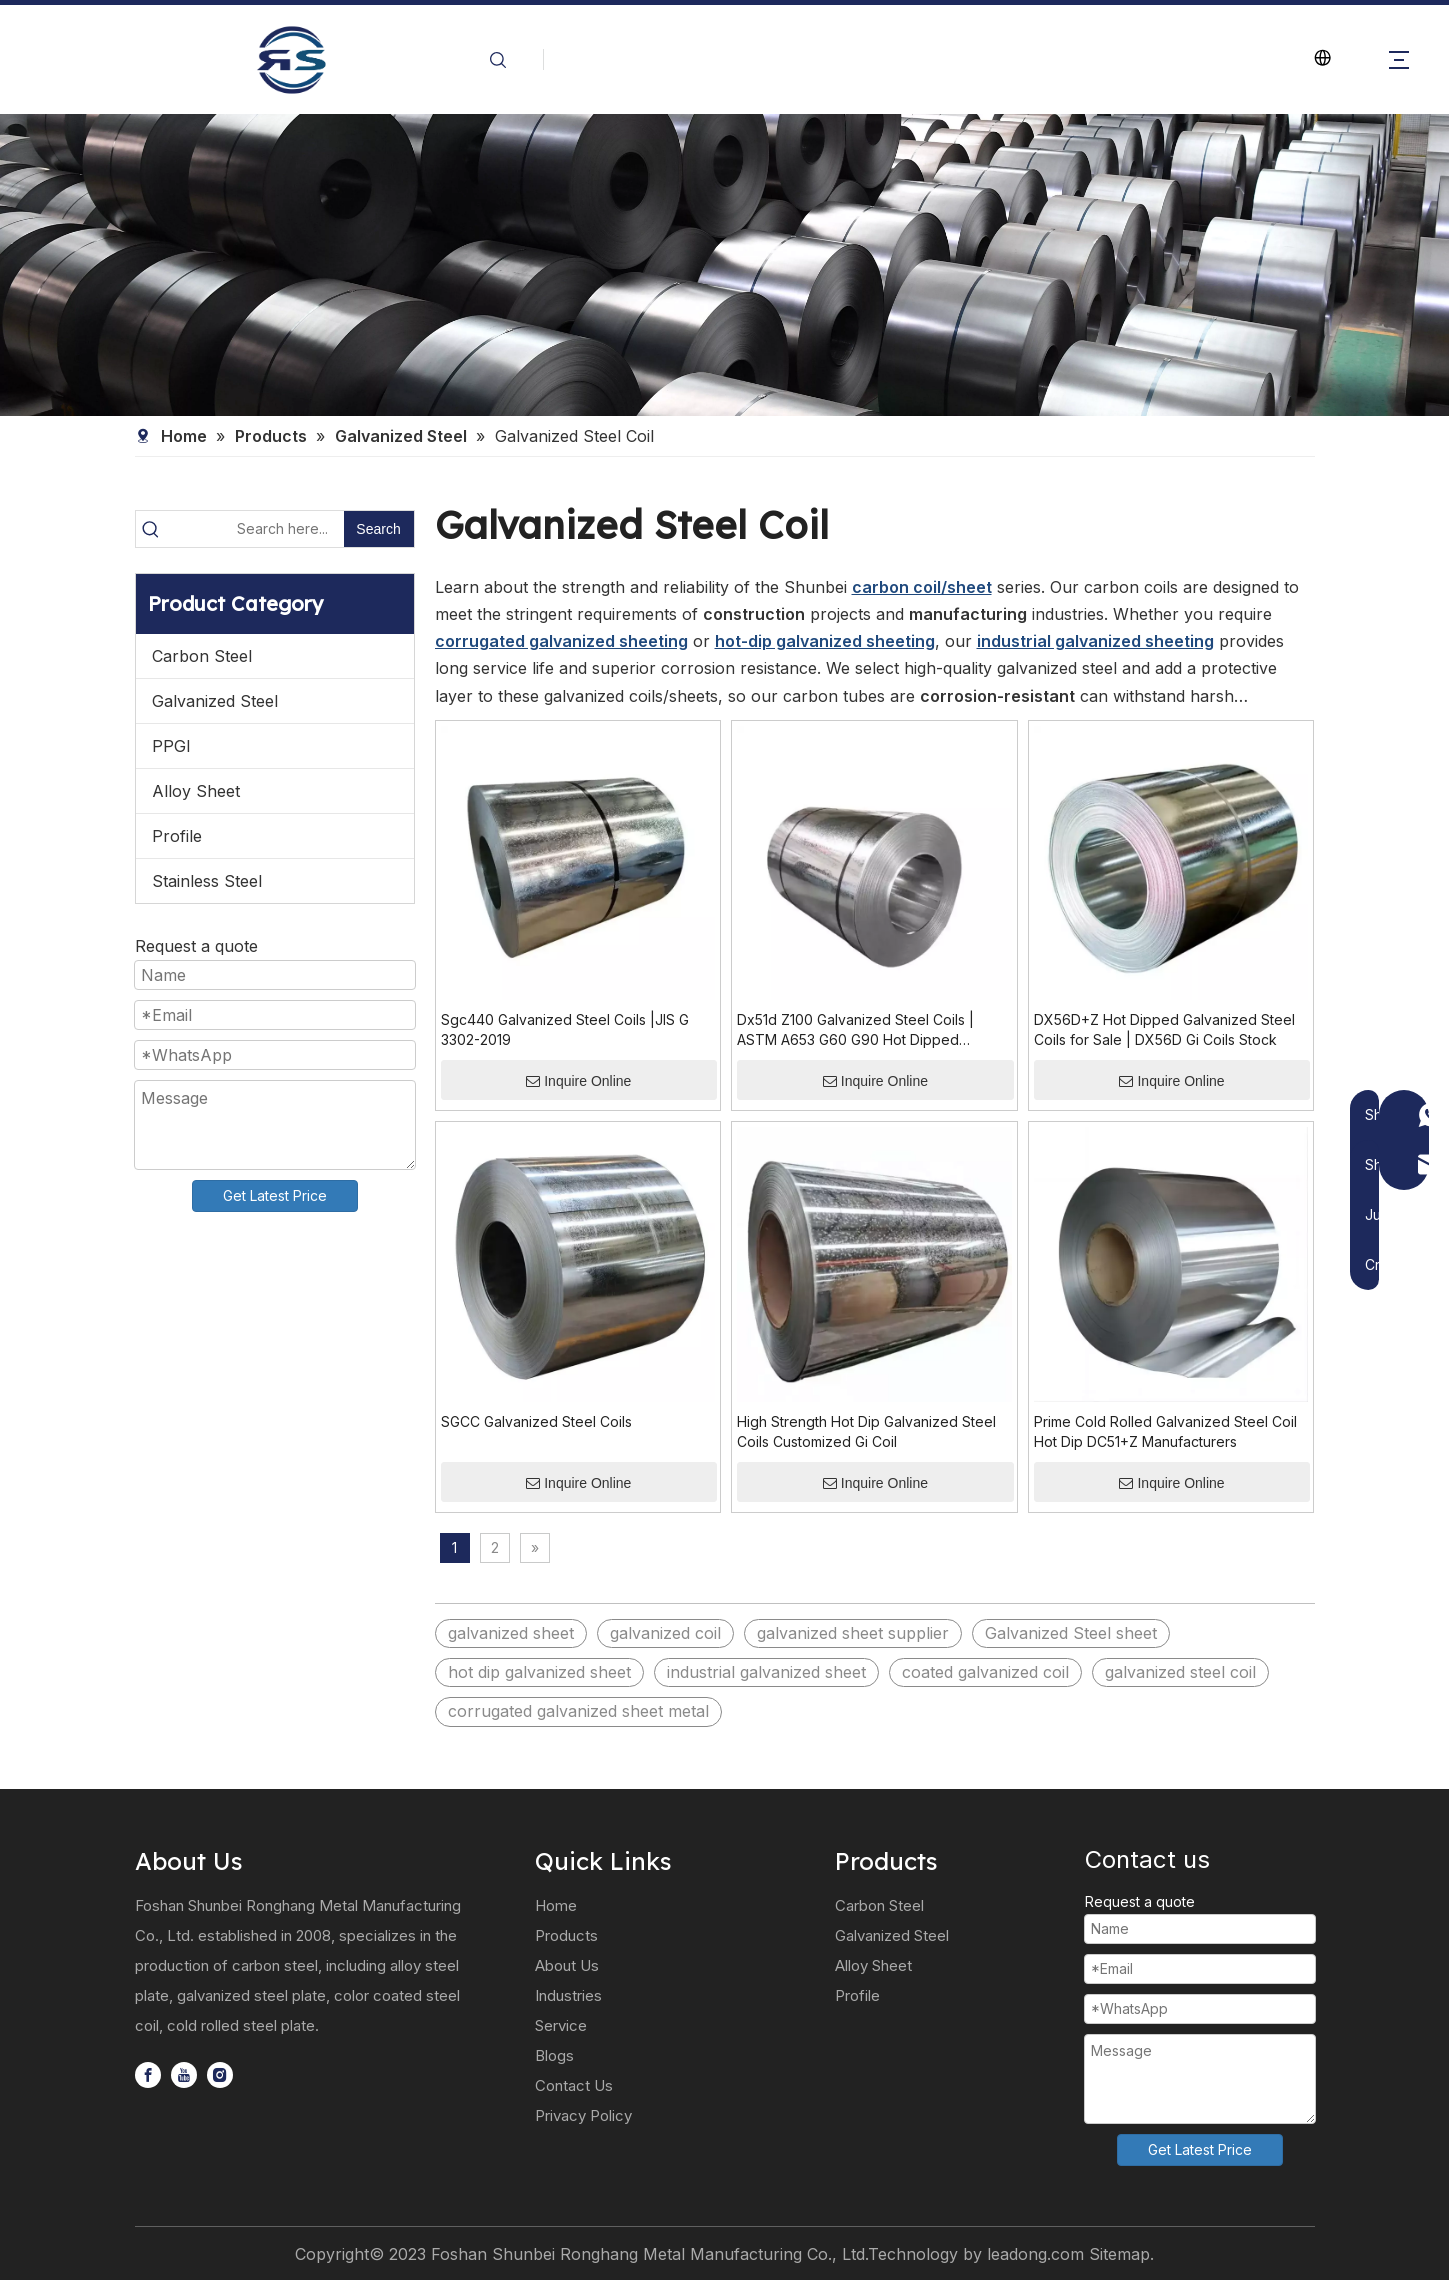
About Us (567, 1965)
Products (566, 1935)
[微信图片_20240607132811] (724, 265)
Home (556, 1905)
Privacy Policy (583, 2115)
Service (561, 2025)
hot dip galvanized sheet (539, 1672)
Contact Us (574, 2085)
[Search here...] (255, 529)
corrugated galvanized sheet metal (578, 1711)
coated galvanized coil (985, 1672)
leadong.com (1035, 2254)
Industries (568, 1995)
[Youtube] (184, 2075)
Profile (177, 836)
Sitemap (1119, 2254)
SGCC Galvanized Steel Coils (536, 1421)
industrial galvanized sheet (766, 1672)
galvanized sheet (511, 1633)
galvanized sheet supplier (853, 1633)
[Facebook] (148, 2075)
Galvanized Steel (215, 701)
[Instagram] (220, 2075)
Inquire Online (578, 1081)
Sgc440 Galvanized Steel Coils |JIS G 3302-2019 (565, 1029)
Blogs (554, 2055)
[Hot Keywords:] (379, 529)
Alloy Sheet (196, 791)
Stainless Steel (207, 881)
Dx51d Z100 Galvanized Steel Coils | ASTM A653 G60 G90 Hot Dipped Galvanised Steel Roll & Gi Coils (855, 1030)
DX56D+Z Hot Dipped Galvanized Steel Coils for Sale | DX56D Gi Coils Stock (1164, 1029)
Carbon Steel (202, 656)
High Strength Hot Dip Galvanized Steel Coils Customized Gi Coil (866, 1431)
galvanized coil (665, 1633)
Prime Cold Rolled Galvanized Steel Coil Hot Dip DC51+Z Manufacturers (1165, 1431)
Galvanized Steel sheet (1071, 1633)
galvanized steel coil (1180, 1672)
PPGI (171, 746)
